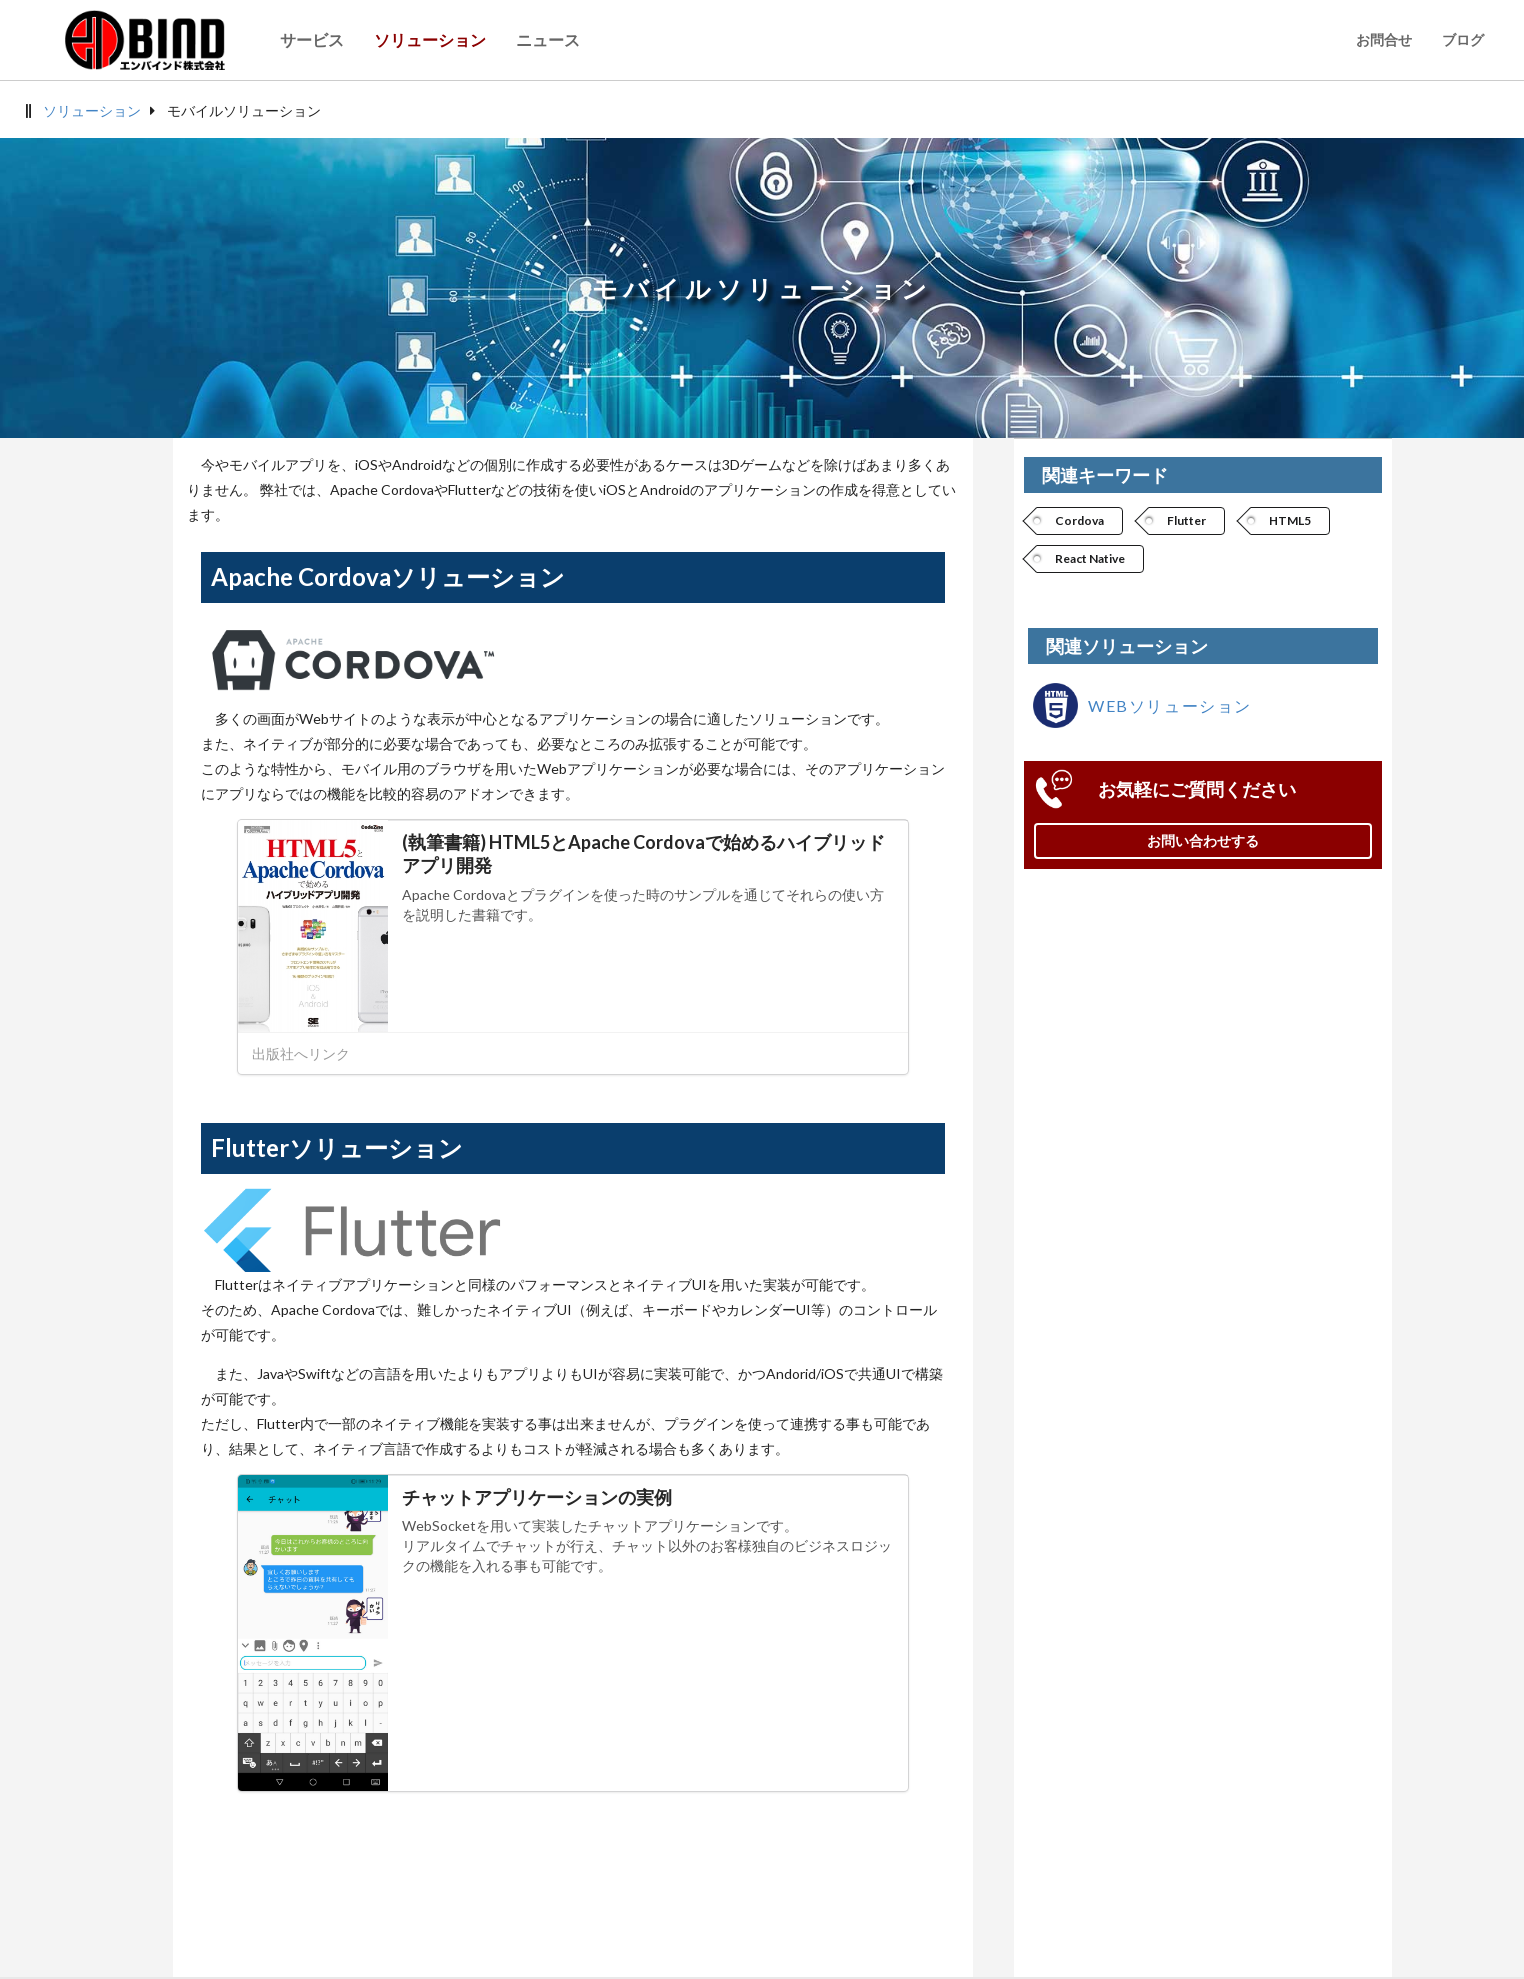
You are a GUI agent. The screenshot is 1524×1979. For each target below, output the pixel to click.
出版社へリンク (301, 1053)
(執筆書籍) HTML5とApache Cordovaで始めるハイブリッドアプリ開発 (643, 853)
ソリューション (92, 110)
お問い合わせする (1203, 840)
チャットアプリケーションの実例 (537, 1497)
